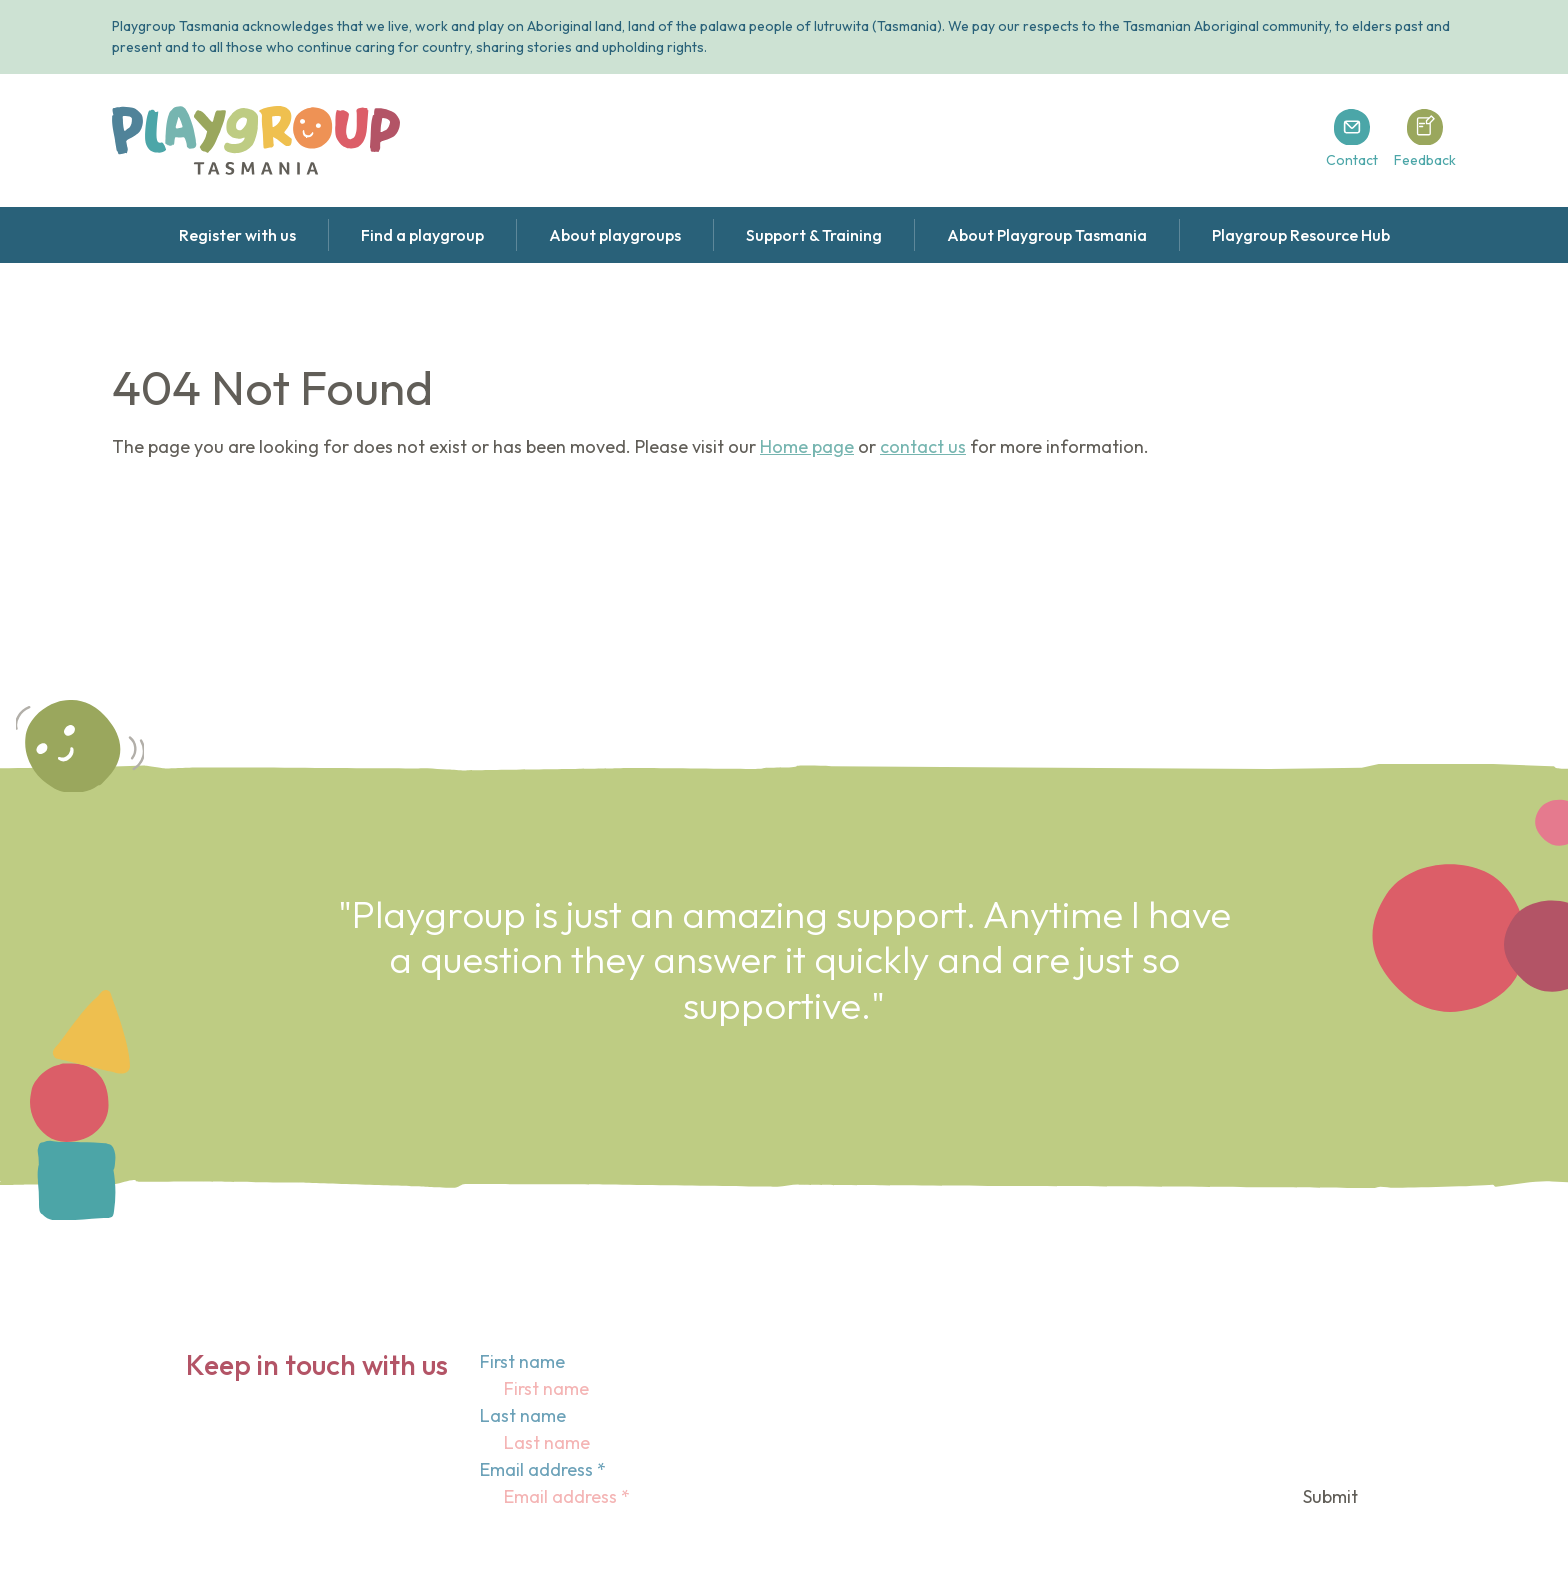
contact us (923, 446)
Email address (543, 1469)
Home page (807, 446)
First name (522, 1361)
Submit (1330, 1496)
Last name (523, 1415)
